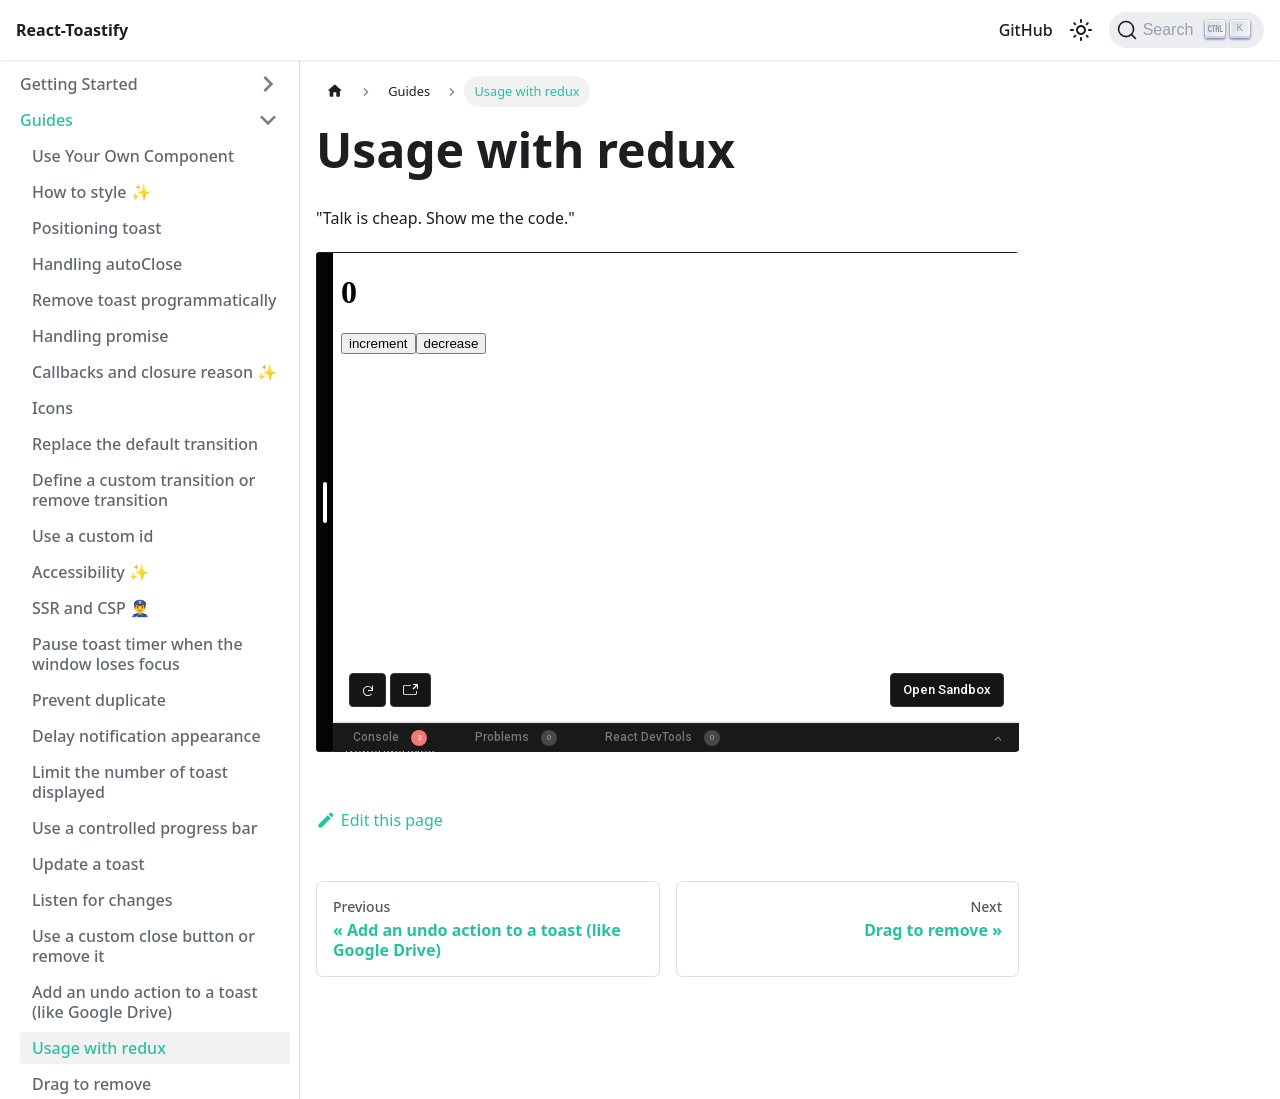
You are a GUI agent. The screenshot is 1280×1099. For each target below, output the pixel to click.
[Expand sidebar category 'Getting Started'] (268, 84)
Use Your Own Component (133, 156)
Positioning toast (96, 228)
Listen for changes (102, 900)
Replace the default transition (145, 444)
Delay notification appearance (146, 736)
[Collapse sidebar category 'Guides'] (268, 120)
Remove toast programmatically (154, 300)
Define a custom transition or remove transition (143, 490)
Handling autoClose (107, 264)
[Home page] (335, 91)
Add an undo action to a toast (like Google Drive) (145, 1002)
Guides (46, 120)
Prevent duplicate (99, 700)
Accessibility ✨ (90, 572)
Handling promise (100, 336)
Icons (52, 408)
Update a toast (88, 864)
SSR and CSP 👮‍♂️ (91, 608)
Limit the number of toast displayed (130, 782)
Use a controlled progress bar (144, 828)
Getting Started (79, 84)
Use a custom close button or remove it (143, 946)
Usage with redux (99, 1048)
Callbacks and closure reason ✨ (154, 372)
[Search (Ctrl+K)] (1186, 30)
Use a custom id (92, 536)
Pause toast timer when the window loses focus (137, 654)
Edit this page (379, 820)
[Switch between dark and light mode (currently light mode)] (1081, 30)
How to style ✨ (91, 192)
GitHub (1026, 30)
